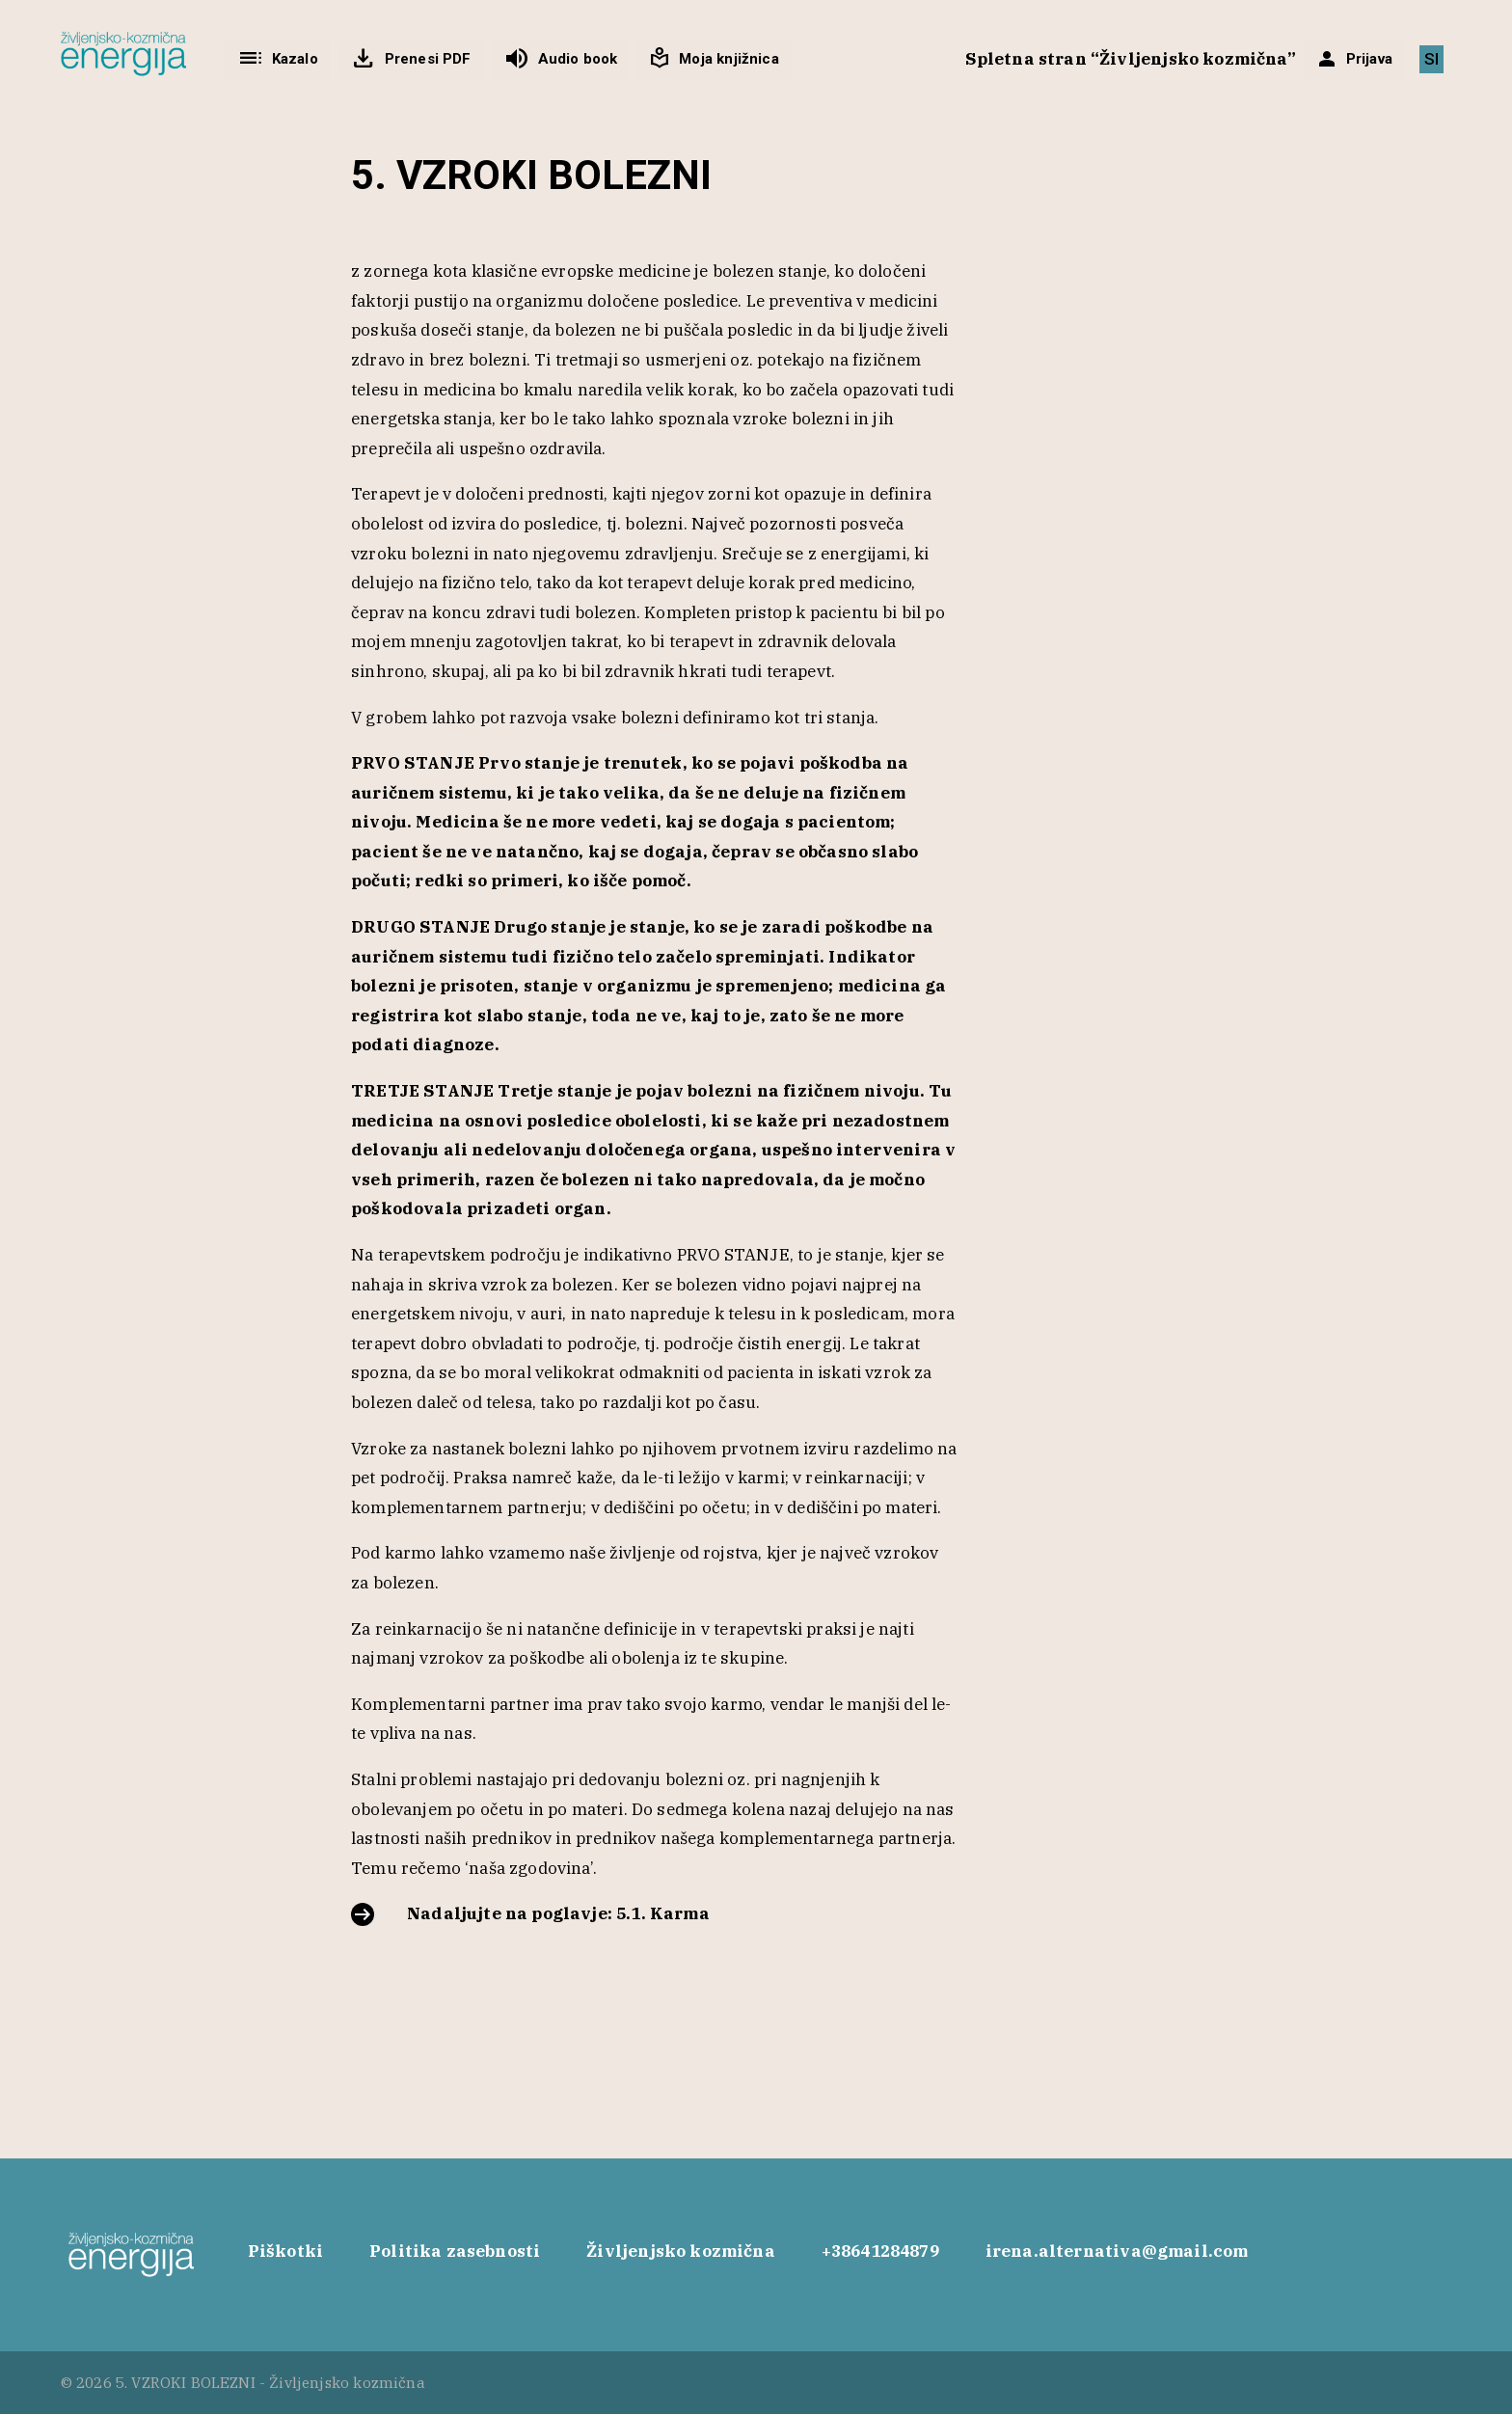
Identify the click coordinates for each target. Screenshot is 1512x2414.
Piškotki (285, 2251)
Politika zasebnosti (454, 2251)
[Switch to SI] (1431, 59)
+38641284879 (880, 2251)
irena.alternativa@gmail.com (1117, 2251)
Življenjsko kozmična (680, 2251)
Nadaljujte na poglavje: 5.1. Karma (558, 1913)
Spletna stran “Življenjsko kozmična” (1130, 58)
